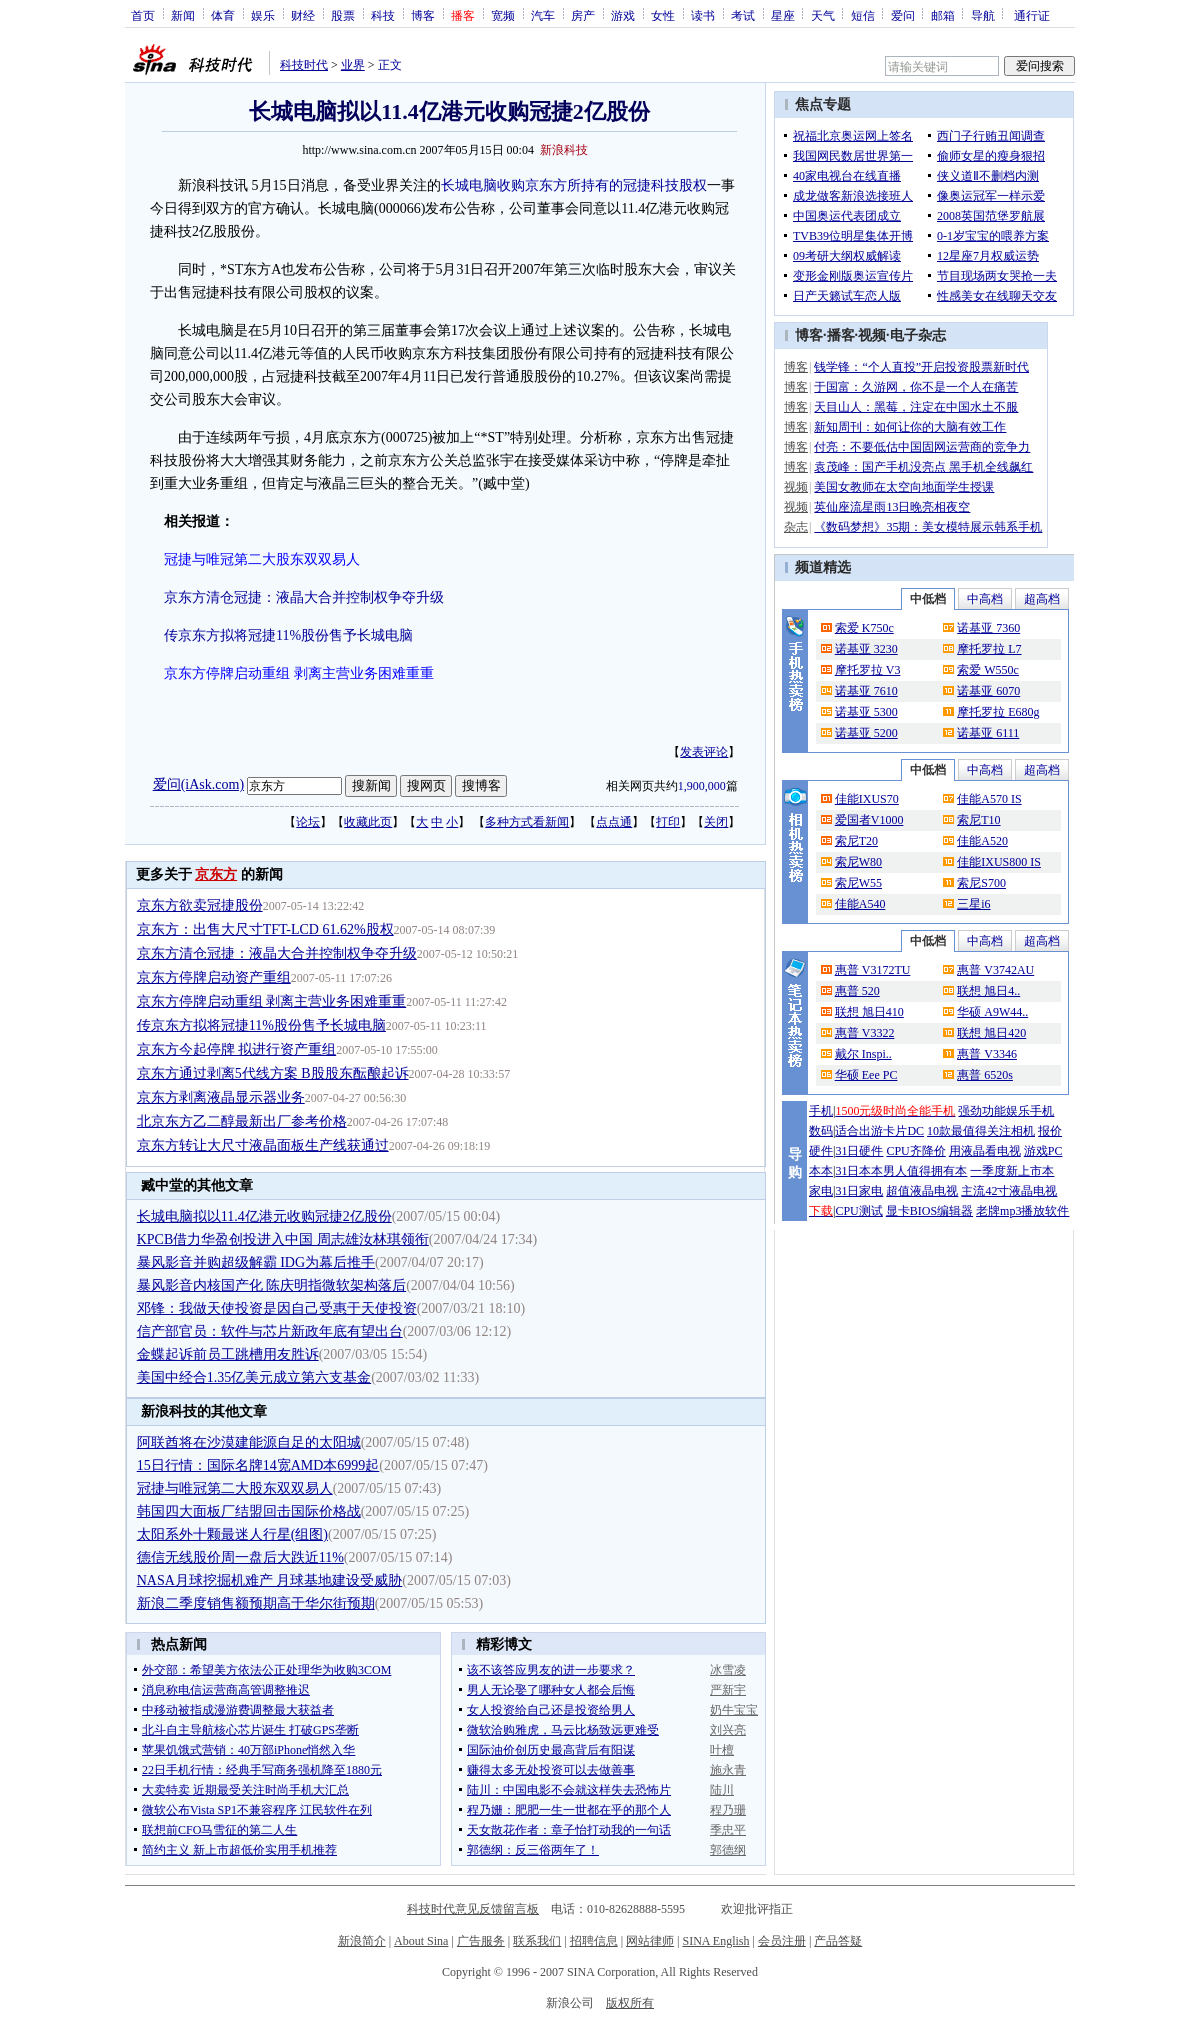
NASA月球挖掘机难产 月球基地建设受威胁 (270, 1580)
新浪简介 (362, 1941)
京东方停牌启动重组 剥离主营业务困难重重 (272, 1001)
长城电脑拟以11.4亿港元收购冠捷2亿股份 (264, 1216)
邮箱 (943, 15)
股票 (343, 15)
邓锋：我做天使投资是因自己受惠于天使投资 (277, 1308)
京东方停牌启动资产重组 (214, 977)
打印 (668, 822)
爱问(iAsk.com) (198, 784)
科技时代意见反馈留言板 (473, 1909)
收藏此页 (368, 822)
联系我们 (537, 1941)
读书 (703, 15)
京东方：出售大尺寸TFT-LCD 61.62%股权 (265, 929)
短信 (863, 15)
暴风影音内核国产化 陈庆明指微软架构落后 (272, 1285)
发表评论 (704, 752)
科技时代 (304, 65)
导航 (983, 15)
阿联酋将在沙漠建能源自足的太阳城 (249, 1442)
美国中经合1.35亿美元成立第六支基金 (254, 1377)
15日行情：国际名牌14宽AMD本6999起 (258, 1465)
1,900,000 (702, 786)
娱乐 (263, 15)
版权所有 (630, 2003)
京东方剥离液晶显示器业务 (221, 1097)
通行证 (1032, 15)
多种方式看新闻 (527, 822)
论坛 (308, 822)
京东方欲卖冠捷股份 (200, 905)
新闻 (183, 15)
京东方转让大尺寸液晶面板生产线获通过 (263, 1145)
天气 (823, 15)
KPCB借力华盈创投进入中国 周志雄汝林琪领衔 (283, 1239)
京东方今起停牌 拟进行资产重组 (237, 1049)
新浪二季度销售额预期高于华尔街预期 (256, 1603)
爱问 (903, 15)
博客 (423, 15)
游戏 (623, 15)
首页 (143, 15)
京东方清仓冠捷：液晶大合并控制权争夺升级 (304, 597)
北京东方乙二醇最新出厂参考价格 (242, 1121)
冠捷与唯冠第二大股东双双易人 (235, 1488)
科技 (383, 15)
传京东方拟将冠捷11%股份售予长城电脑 (288, 635)
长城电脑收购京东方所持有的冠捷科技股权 (574, 185)
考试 (743, 15)
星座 (783, 15)
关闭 (716, 822)
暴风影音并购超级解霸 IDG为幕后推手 (256, 1262)
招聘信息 (594, 1941)
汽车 (543, 15)
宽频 (503, 15)
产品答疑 (838, 1941)
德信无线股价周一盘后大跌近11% (240, 1557)
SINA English (715, 1941)
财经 (303, 15)
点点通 (614, 822)
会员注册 (782, 1941)
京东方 (216, 874)
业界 (353, 65)
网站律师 (650, 1941)
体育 (223, 15)
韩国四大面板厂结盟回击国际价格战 (249, 1511)
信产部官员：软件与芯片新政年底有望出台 (270, 1331)
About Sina (421, 1941)
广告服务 (481, 1941)
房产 (583, 15)
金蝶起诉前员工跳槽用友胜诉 (228, 1354)
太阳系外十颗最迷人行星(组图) (232, 1534)
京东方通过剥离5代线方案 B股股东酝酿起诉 (273, 1073)
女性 (663, 15)
